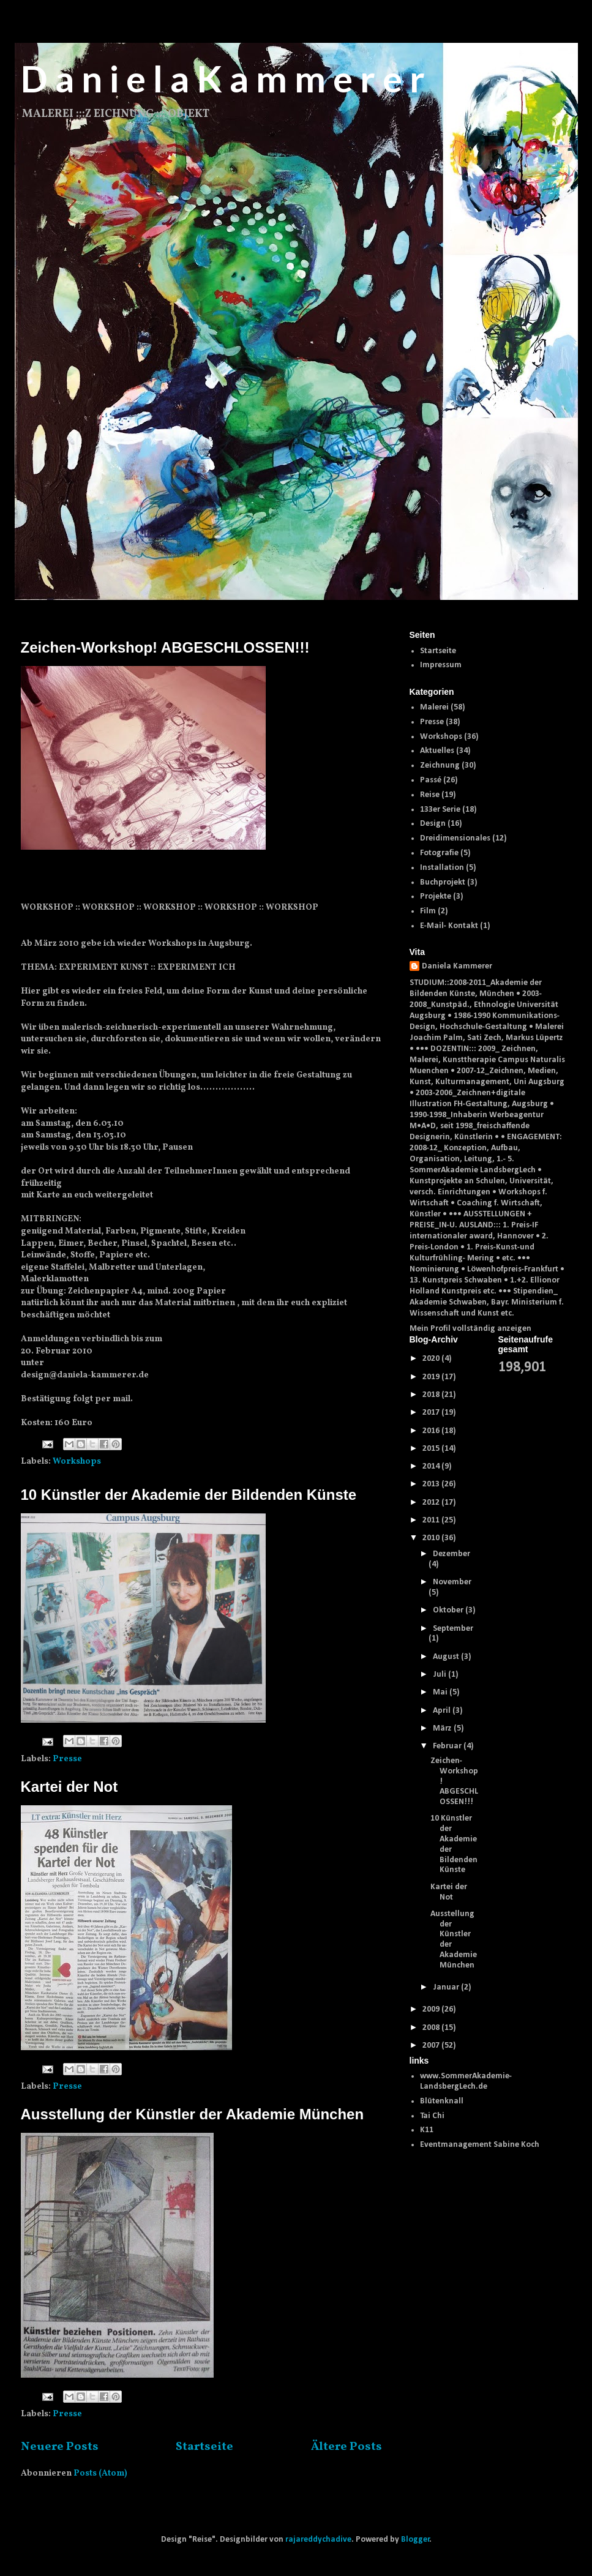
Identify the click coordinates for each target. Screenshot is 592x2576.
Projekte (435, 896)
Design (433, 823)
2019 (431, 1377)
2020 (431, 1358)
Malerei (434, 707)
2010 (431, 1538)
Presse (67, 1759)
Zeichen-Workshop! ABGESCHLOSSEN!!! (165, 647)
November (452, 1582)
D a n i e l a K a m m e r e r (223, 78)
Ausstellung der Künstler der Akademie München (192, 2114)
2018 (431, 1394)
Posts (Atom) (100, 2473)
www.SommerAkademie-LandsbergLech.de (466, 2081)
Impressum (441, 665)
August (447, 1656)
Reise (430, 794)
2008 (431, 2027)
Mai (441, 1692)
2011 (431, 1520)
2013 (431, 1484)
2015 (431, 1448)
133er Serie (440, 809)
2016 (431, 1431)
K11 (426, 2130)
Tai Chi (432, 2116)
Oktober (449, 1610)
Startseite (204, 2446)
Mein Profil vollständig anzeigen (470, 1328)
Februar (448, 1746)
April (442, 1710)
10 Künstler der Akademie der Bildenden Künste (189, 1494)
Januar (447, 1987)
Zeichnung (440, 765)
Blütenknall (441, 2101)
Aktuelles (437, 750)
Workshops (77, 1461)
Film (428, 911)
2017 (431, 1412)
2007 (431, 2045)
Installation (442, 867)
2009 (431, 2009)
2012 (431, 1502)
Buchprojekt (442, 882)
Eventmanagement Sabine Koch (479, 2144)
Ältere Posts (346, 2446)
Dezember (451, 1554)
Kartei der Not (69, 1786)
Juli (440, 1674)
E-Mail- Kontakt (449, 925)
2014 (431, 1466)
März (443, 1728)
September (453, 1628)
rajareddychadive (318, 2539)
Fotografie (439, 853)
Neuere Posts (60, 2446)
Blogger (415, 2539)
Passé (430, 780)
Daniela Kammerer (457, 966)
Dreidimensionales (455, 838)
